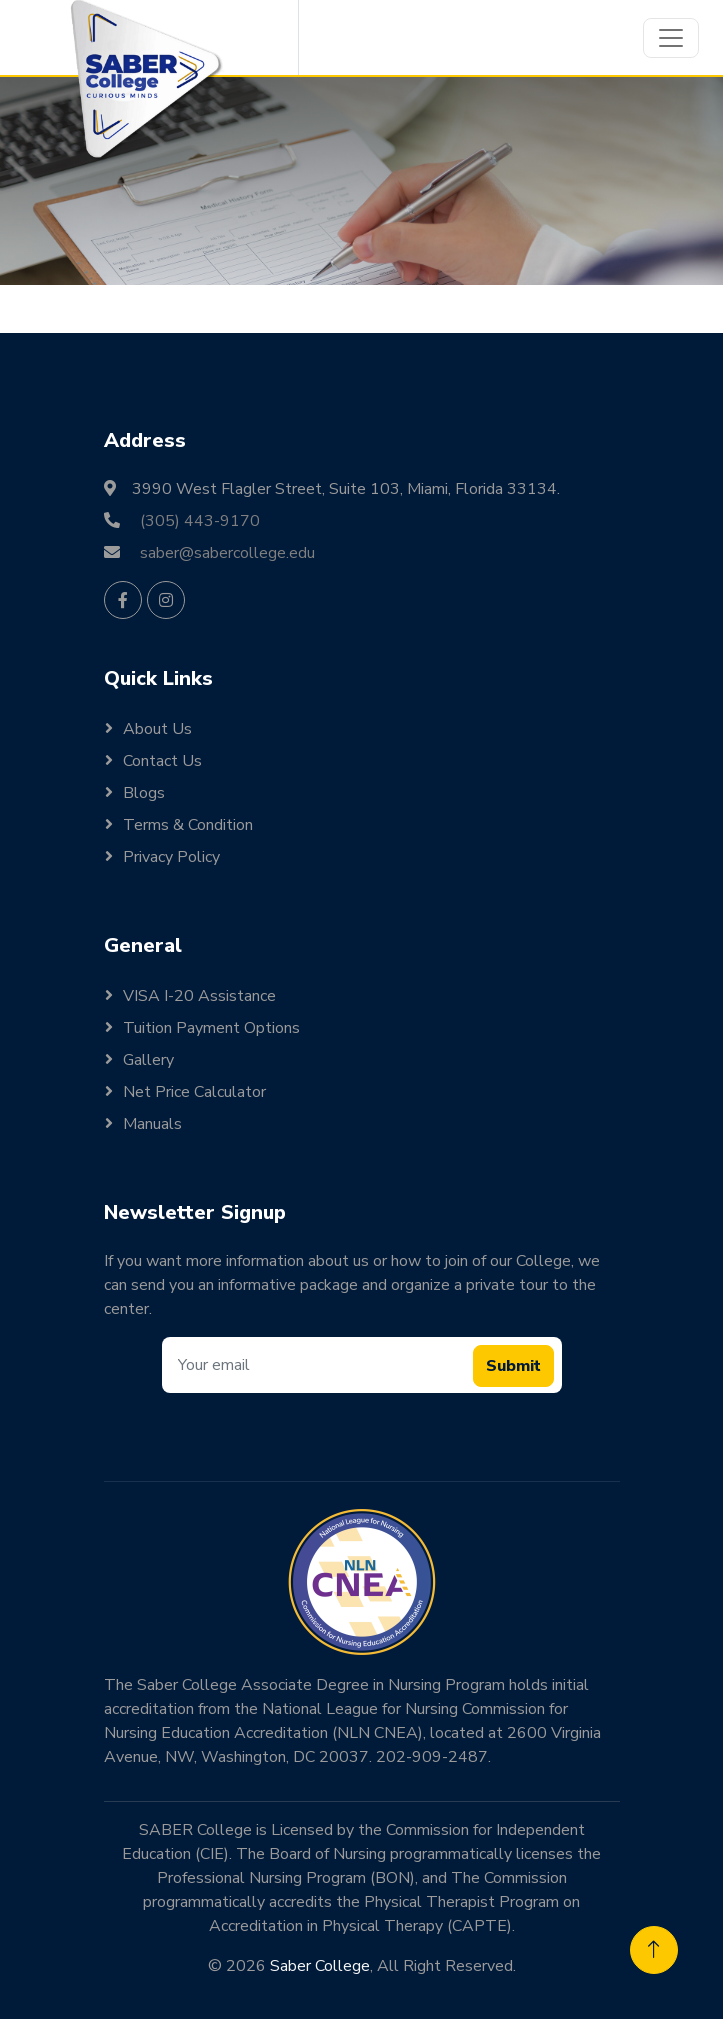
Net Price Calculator (194, 1092)
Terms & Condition (188, 825)
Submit (513, 1366)
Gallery (148, 1060)
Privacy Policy (171, 857)
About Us (157, 729)
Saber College (320, 1966)
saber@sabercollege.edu (227, 553)
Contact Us (162, 761)
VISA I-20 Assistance (199, 996)
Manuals (152, 1124)
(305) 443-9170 (200, 521)
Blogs (144, 793)
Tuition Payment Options (211, 1028)
